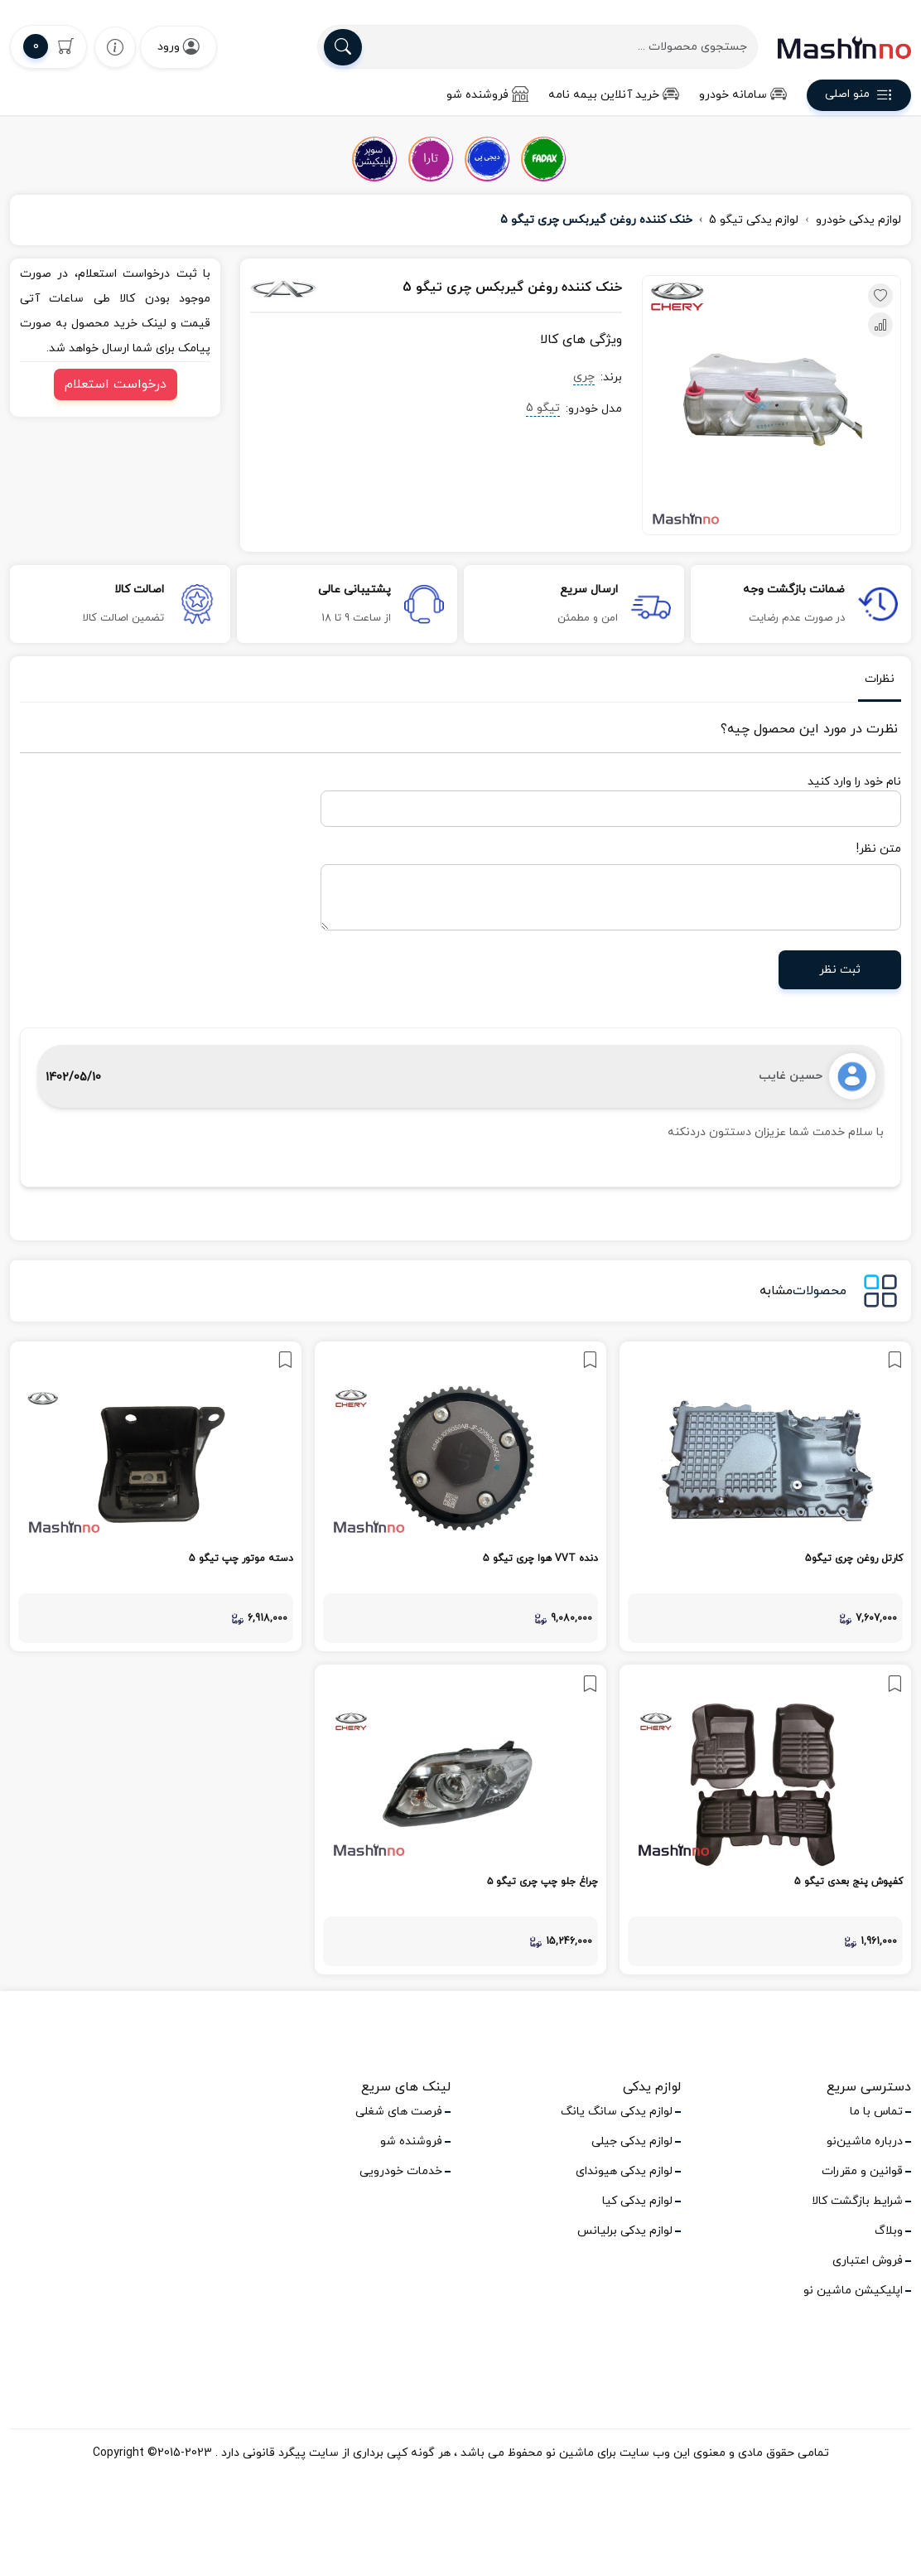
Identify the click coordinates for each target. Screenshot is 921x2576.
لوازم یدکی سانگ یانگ (617, 2111)
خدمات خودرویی (400, 2171)
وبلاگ (889, 2231)
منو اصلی (859, 97)
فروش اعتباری (867, 2261)
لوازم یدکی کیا (637, 2201)
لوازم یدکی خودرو (858, 220)
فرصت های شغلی (398, 2111)
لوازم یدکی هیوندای (624, 2171)
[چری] (305, 288)
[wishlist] (115, 47)
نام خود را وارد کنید (854, 782)
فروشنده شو (487, 95)
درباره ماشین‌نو (865, 2141)
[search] (343, 47)
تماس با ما (876, 2111)
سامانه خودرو (743, 95)
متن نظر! (878, 849)
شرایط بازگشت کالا (857, 2201)
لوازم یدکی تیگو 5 (753, 220)
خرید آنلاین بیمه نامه (613, 95)
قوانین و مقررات (862, 2171)
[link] (765, 1496)
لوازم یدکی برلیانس (625, 2231)
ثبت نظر (840, 970)
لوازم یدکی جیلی (632, 2141)
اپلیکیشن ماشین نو (853, 2290)
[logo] (844, 47)
